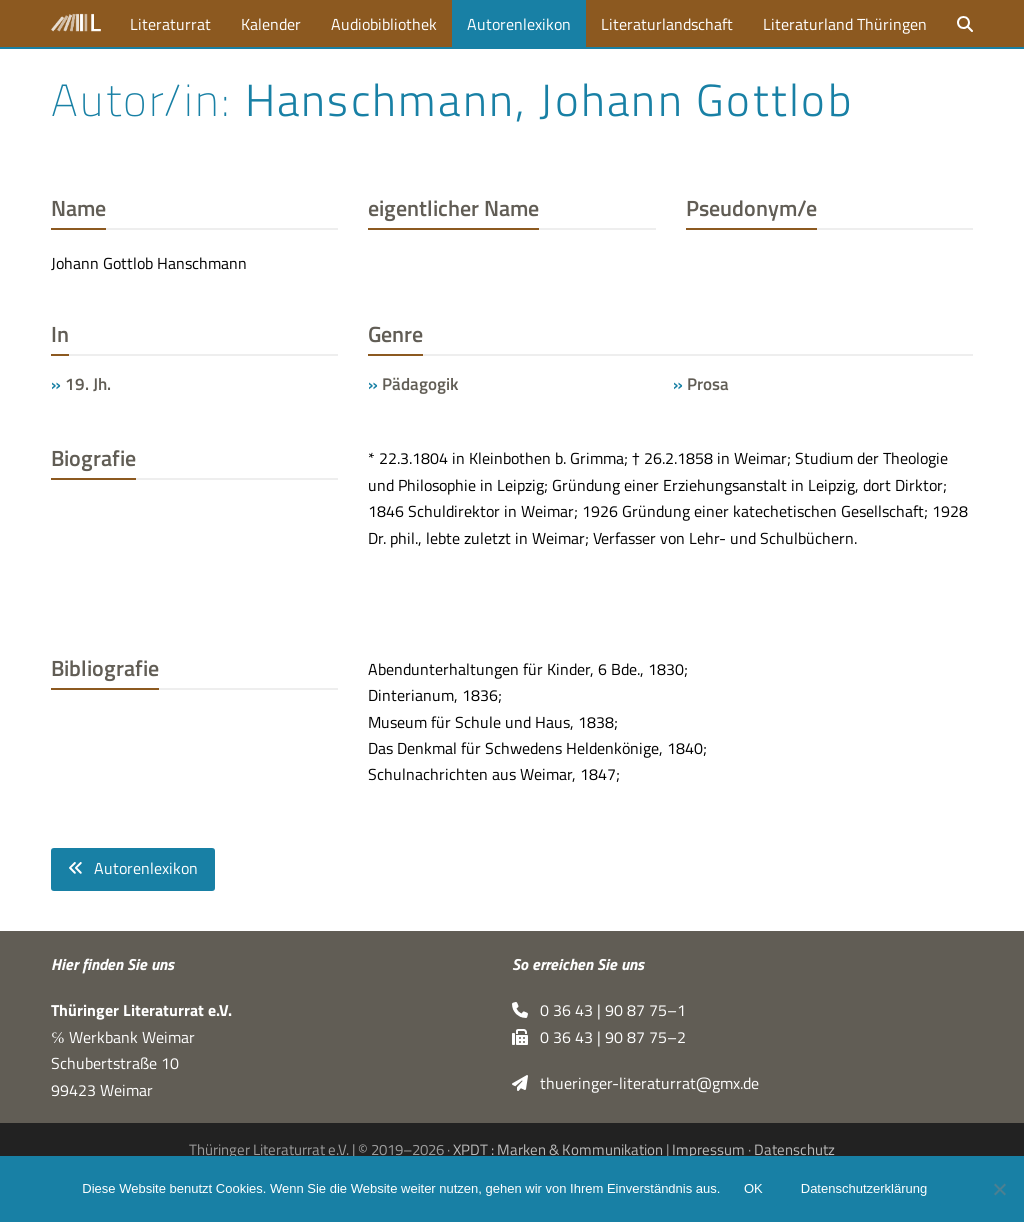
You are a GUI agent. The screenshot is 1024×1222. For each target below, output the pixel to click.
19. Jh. (88, 383)
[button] (965, 23)
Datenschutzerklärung (864, 1189)
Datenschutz (794, 1149)
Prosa (708, 383)
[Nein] (999, 1189)
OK (753, 1189)
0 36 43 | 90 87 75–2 (599, 1037)
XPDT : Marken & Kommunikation (558, 1149)
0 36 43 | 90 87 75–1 (599, 1011)
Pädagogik (420, 383)
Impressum (708, 1149)
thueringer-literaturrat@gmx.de (635, 1084)
